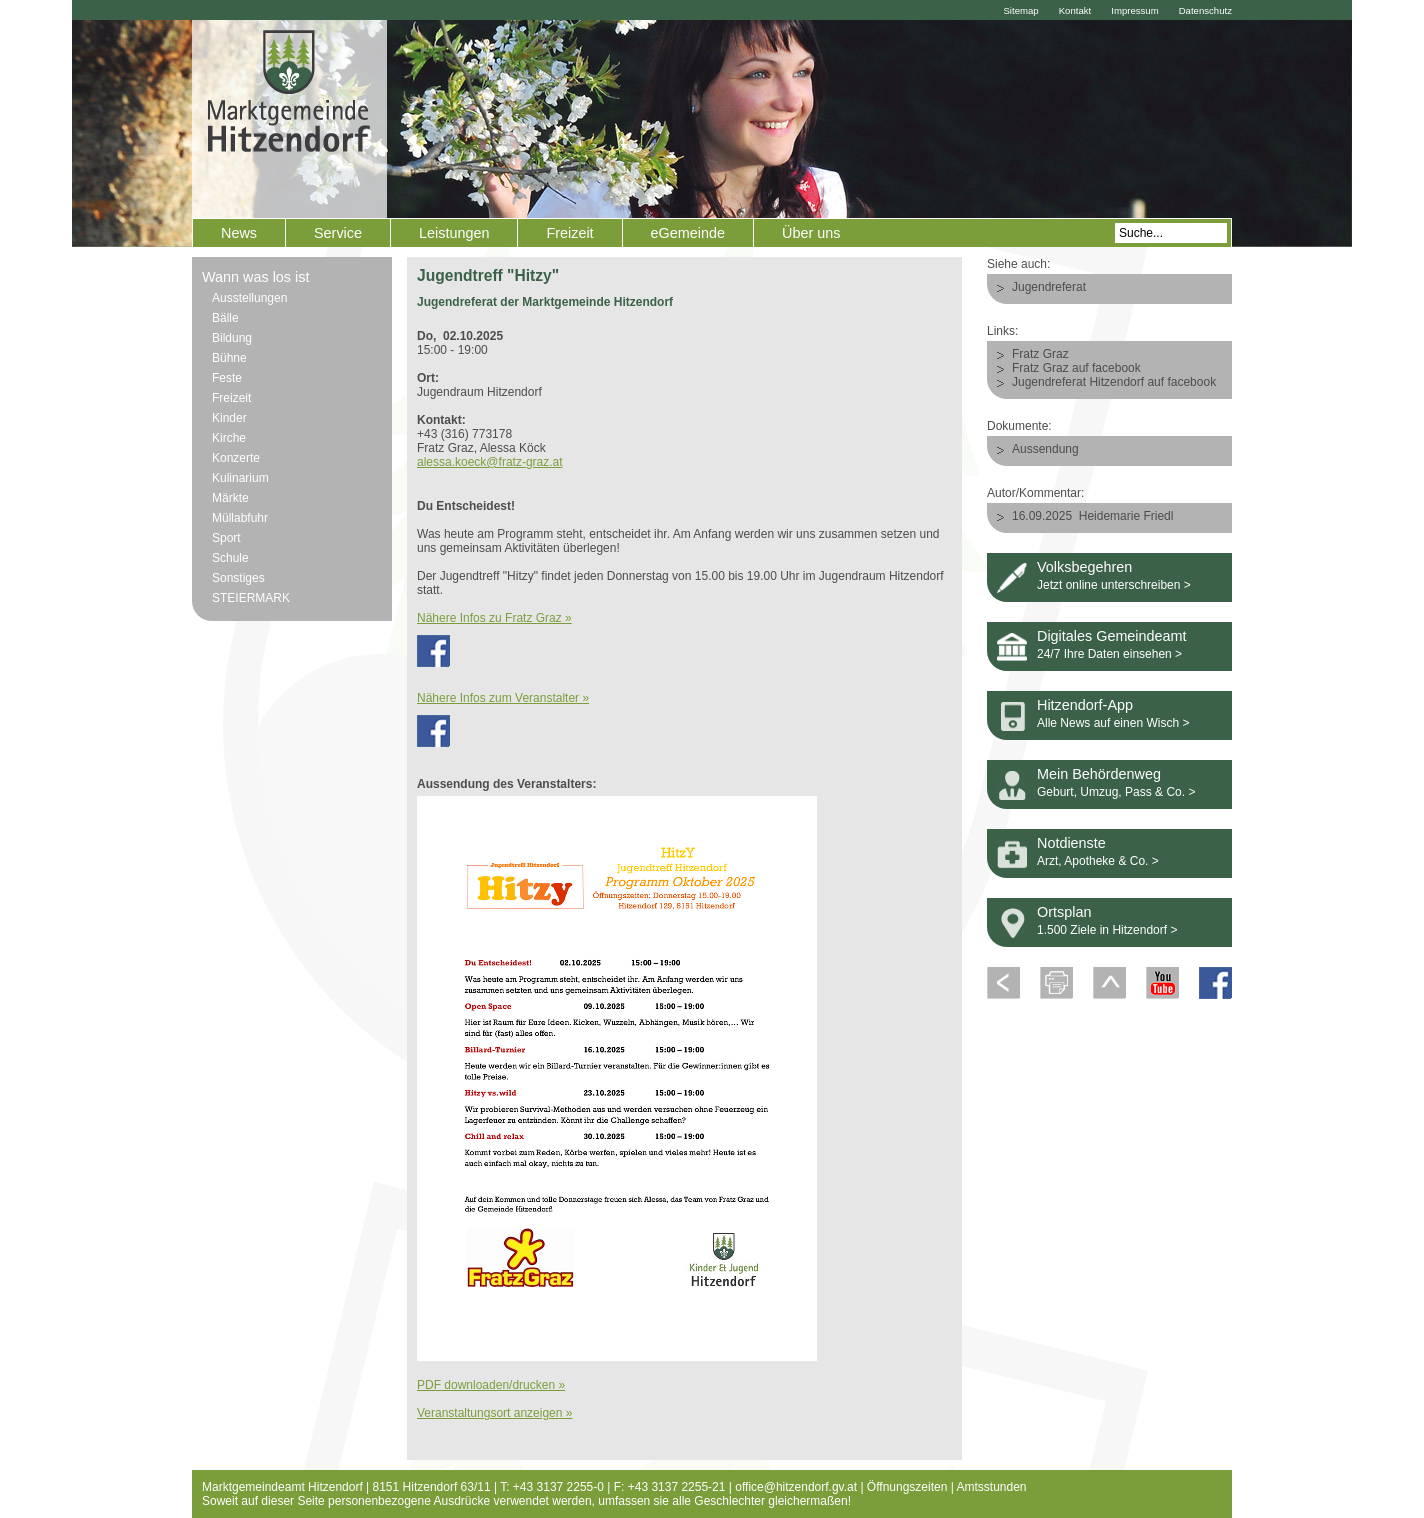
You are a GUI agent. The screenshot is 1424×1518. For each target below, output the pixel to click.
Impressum (1134, 10)
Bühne (229, 358)
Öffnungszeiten (907, 1487)
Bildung (232, 338)
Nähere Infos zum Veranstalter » (503, 698)
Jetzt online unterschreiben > (1114, 585)
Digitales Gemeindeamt (1112, 636)
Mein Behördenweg (1099, 774)
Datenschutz (1205, 10)
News (239, 233)
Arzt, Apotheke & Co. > (1098, 861)
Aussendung (1045, 449)
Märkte (230, 498)
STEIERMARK (251, 598)
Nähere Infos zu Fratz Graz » (494, 618)
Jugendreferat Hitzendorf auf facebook (1114, 382)
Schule (230, 558)
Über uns (811, 233)
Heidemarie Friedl (1126, 516)
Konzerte (236, 458)
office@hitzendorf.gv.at (796, 1487)
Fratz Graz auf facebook (1076, 368)
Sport (226, 538)
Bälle (225, 318)
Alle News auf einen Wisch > (1113, 723)
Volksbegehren (1084, 567)
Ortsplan (1064, 912)
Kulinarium (240, 478)
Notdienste (1071, 843)
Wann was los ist (255, 277)
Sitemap (1020, 10)
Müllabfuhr (240, 518)
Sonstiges (238, 578)
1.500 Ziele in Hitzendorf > (1107, 930)
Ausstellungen (249, 298)
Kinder (229, 418)
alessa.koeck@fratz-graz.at (490, 462)
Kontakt (1075, 10)
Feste (227, 378)
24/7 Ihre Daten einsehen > (1109, 654)
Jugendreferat (1049, 287)
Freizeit (569, 233)
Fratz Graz (1040, 354)
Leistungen (454, 233)
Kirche (229, 438)
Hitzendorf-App (1085, 705)
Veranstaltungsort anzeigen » (494, 1413)
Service (338, 233)
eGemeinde (688, 233)
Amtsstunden (992, 1487)
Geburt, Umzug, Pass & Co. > (1116, 792)
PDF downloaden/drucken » (491, 1385)
